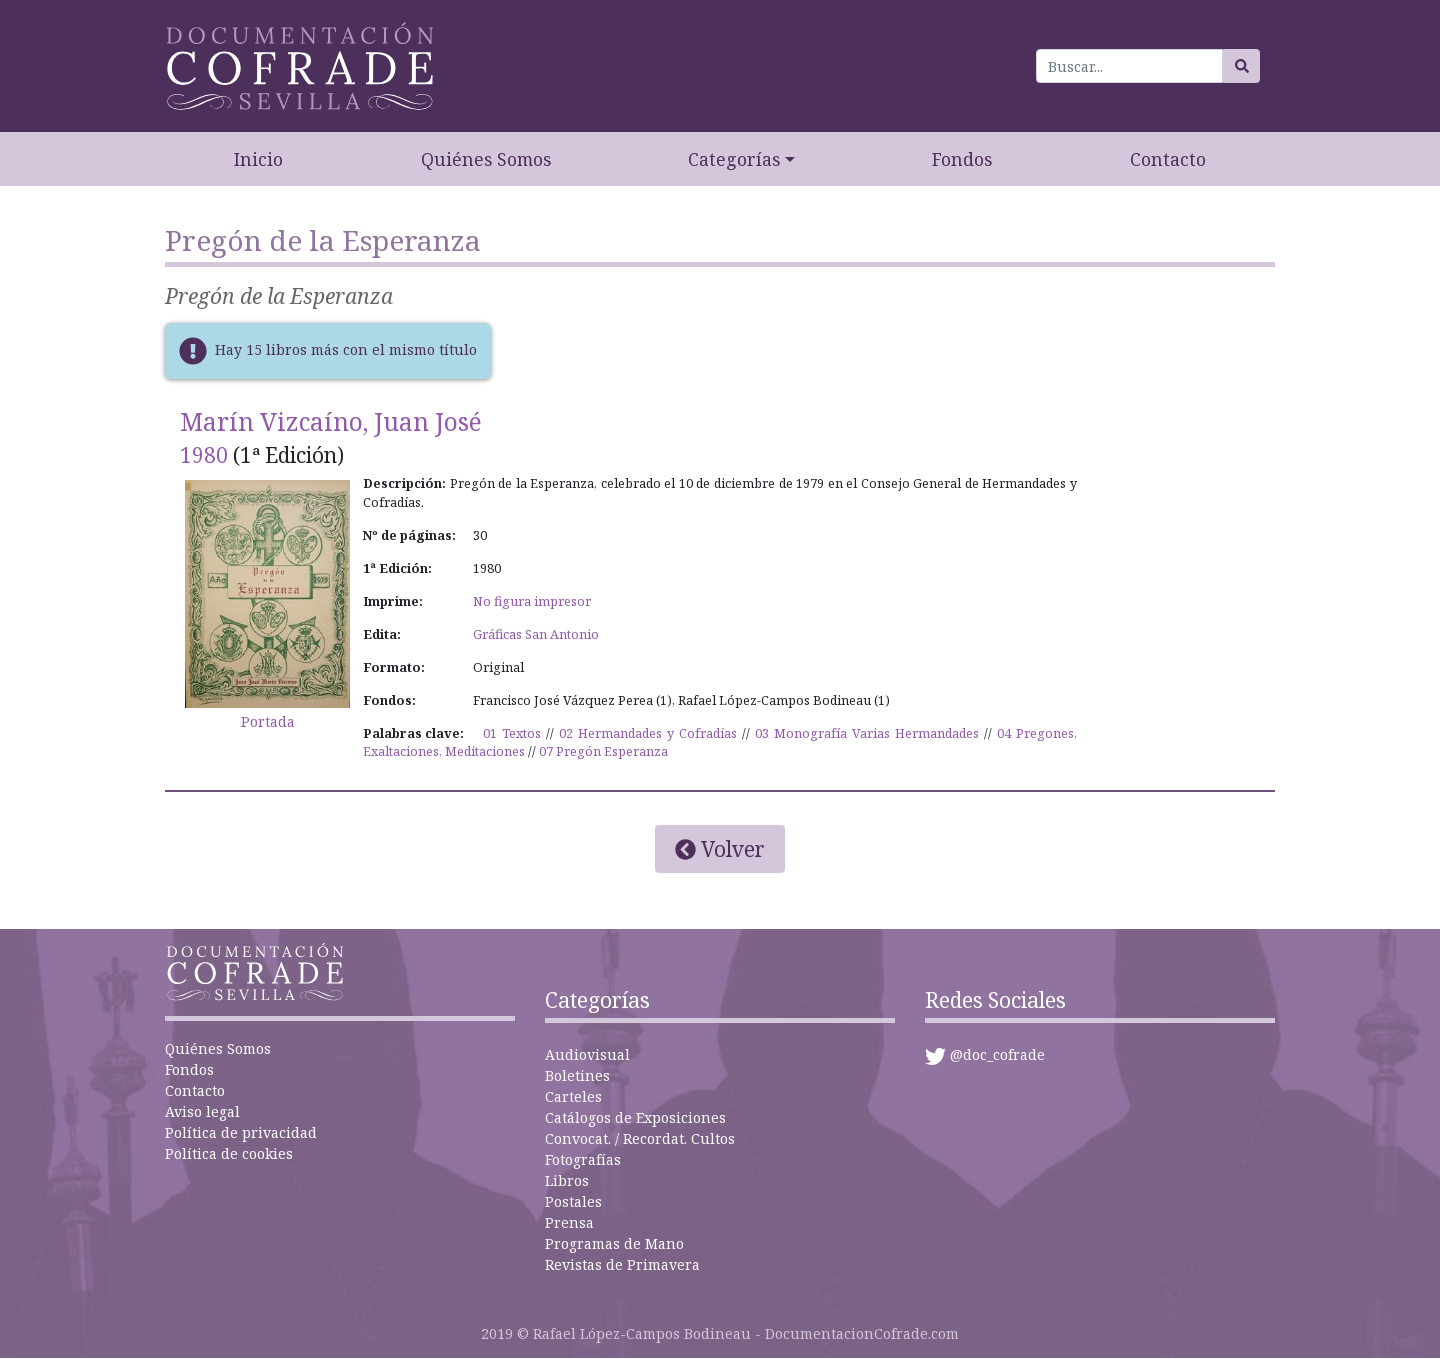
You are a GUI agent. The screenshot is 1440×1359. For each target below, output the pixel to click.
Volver (720, 849)
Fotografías (583, 1159)
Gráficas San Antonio (536, 634)
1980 (204, 455)
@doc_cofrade (997, 1054)
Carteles (573, 1096)
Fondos (962, 159)
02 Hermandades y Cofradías (648, 733)
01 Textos (512, 733)
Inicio (258, 159)
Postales (573, 1201)
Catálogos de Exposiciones (635, 1117)
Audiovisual (587, 1054)
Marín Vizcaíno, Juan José (331, 421)
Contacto (1168, 159)
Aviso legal (202, 1111)
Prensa (569, 1222)
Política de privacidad (241, 1132)
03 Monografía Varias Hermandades (867, 733)
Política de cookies (229, 1153)
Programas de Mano (614, 1243)
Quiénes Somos (486, 159)
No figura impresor (532, 601)
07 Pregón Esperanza (603, 751)
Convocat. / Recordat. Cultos (640, 1138)
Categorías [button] (734, 159)
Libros (567, 1180)
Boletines (577, 1075)
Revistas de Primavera (622, 1264)
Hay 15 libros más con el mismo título (346, 349)
